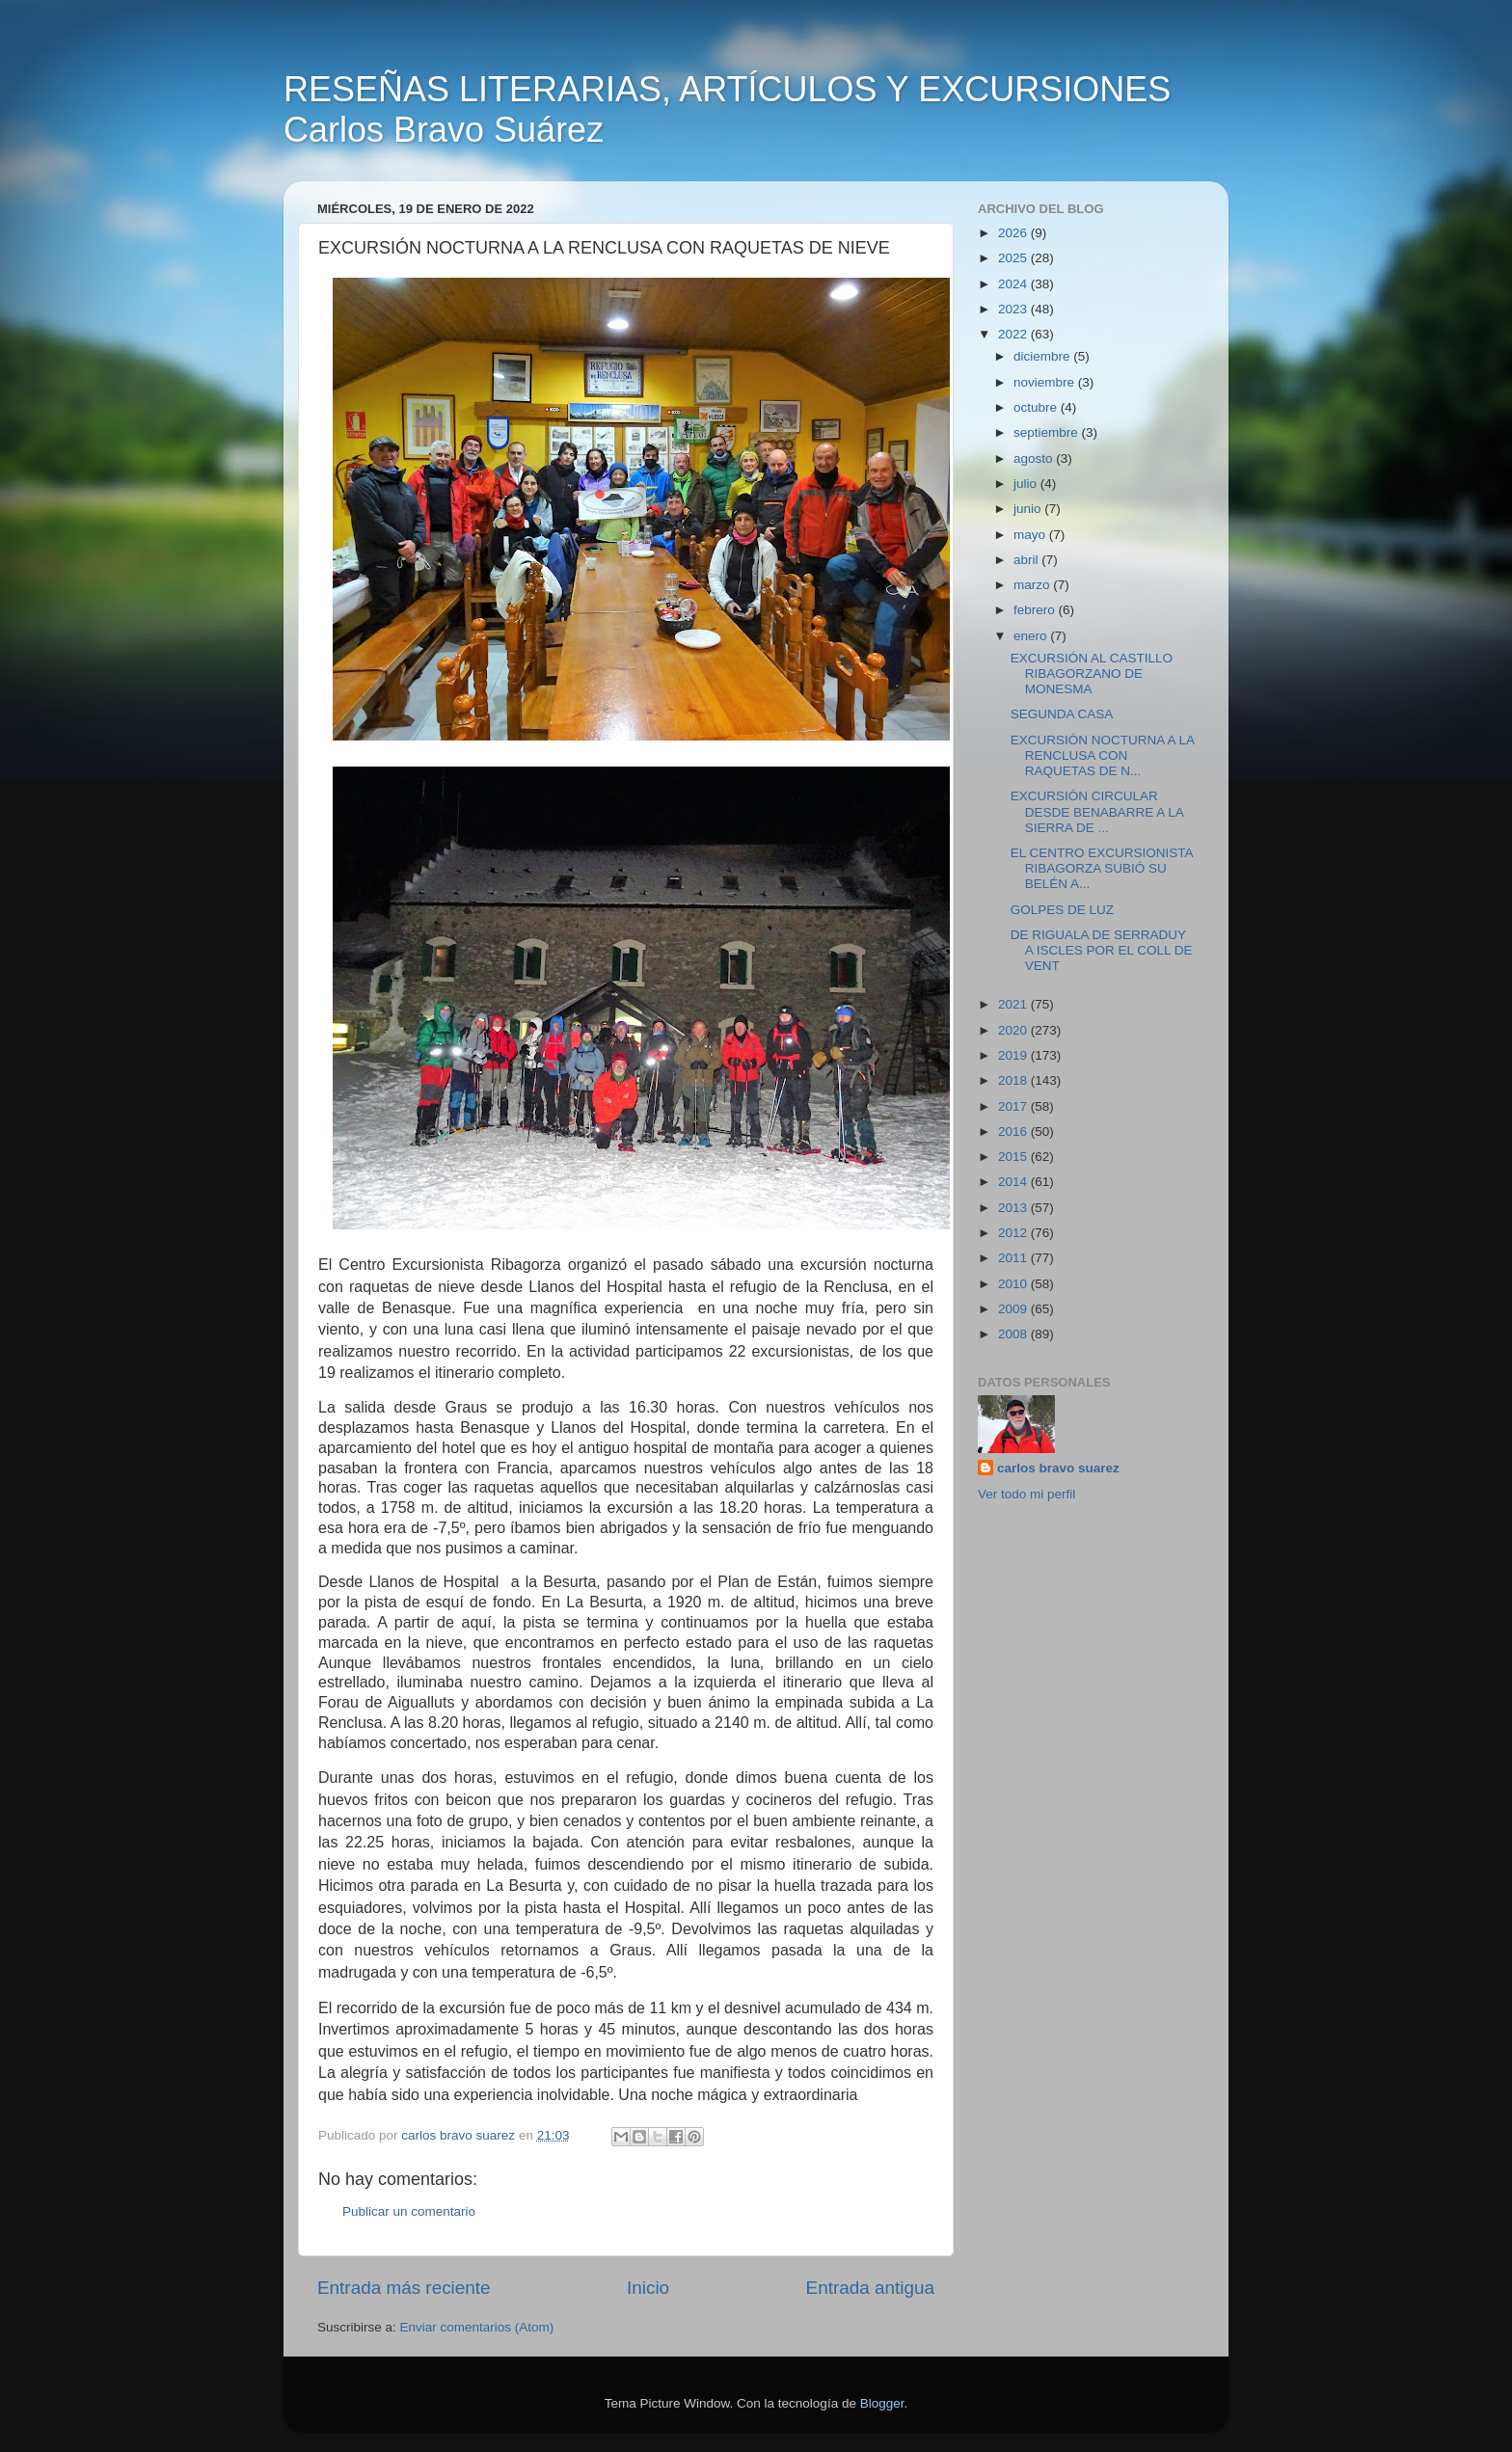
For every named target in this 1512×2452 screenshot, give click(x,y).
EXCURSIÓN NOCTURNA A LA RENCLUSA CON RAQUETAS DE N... (1103, 755)
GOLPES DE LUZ (1062, 910)
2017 (1014, 1106)
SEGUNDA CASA (1062, 714)
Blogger (882, 2403)
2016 (1014, 1131)
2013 (1014, 1207)
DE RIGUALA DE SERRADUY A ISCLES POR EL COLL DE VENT (1102, 950)
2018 (1014, 1080)
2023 (1014, 309)
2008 (1014, 1334)
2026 (1014, 233)
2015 (1014, 1156)
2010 (1014, 1284)
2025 (1014, 258)
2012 (1014, 1233)
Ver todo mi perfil (1026, 1494)
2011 (1014, 1258)
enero (1031, 636)
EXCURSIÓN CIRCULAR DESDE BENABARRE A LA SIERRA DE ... (1097, 811)
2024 (1014, 284)
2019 (1014, 1055)
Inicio (648, 2287)
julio (1026, 483)
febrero (1036, 610)
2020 (1014, 1030)
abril (1027, 559)
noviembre (1045, 382)
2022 (1014, 334)
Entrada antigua (870, 2287)
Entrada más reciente (404, 2287)
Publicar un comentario (408, 2211)
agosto (1034, 458)
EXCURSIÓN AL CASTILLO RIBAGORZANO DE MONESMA (1092, 673)
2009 (1014, 1309)
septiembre (1047, 432)
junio (1028, 508)
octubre (1037, 407)
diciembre (1043, 356)
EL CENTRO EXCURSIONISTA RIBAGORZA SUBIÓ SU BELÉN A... (1102, 868)
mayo (1031, 534)
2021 (1014, 1004)
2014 (1014, 1181)
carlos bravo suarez (1058, 1468)
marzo (1033, 585)
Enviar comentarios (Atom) (477, 2327)
